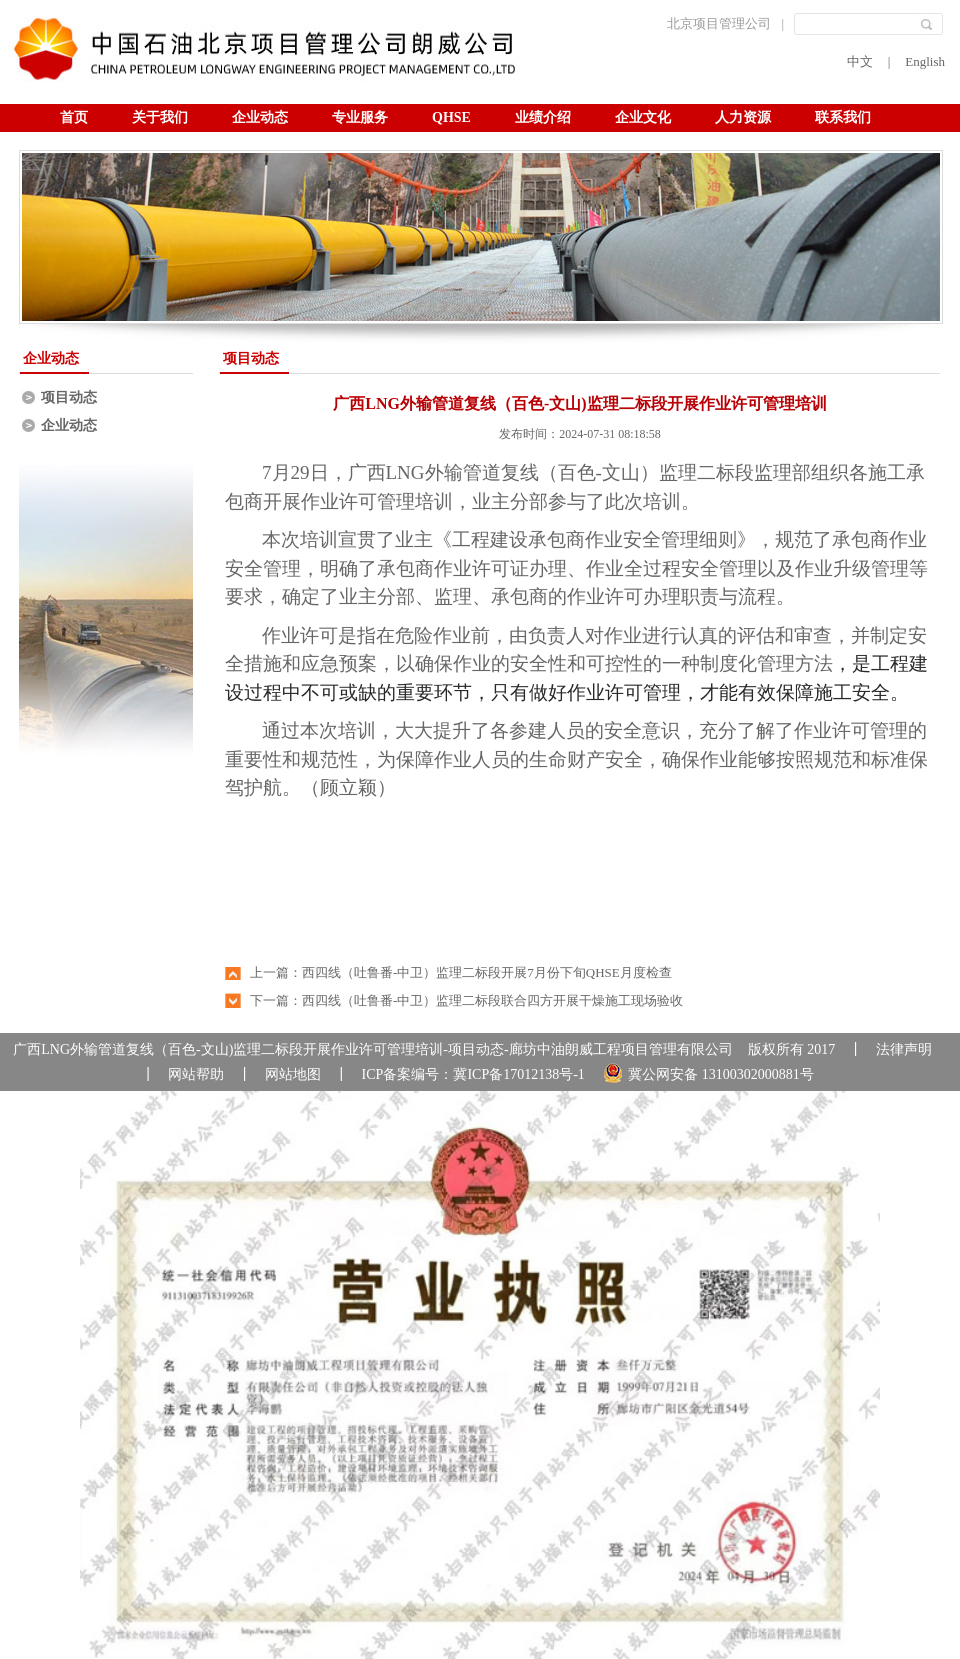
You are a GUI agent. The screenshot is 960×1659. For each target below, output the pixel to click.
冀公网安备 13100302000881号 (708, 1073)
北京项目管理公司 (719, 23)
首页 (74, 117)
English (925, 61)
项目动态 (69, 397)
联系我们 (843, 117)
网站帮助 (196, 1074)
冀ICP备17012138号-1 (518, 1074)
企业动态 (260, 117)
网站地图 (293, 1074)
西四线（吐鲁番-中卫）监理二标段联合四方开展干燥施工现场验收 (492, 1000)
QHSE (451, 117)
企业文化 (643, 117)
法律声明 (904, 1049)
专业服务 (360, 117)
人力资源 (743, 117)
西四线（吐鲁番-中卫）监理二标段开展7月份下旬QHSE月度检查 (487, 972)
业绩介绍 (543, 117)
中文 (860, 61)
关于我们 (160, 117)
